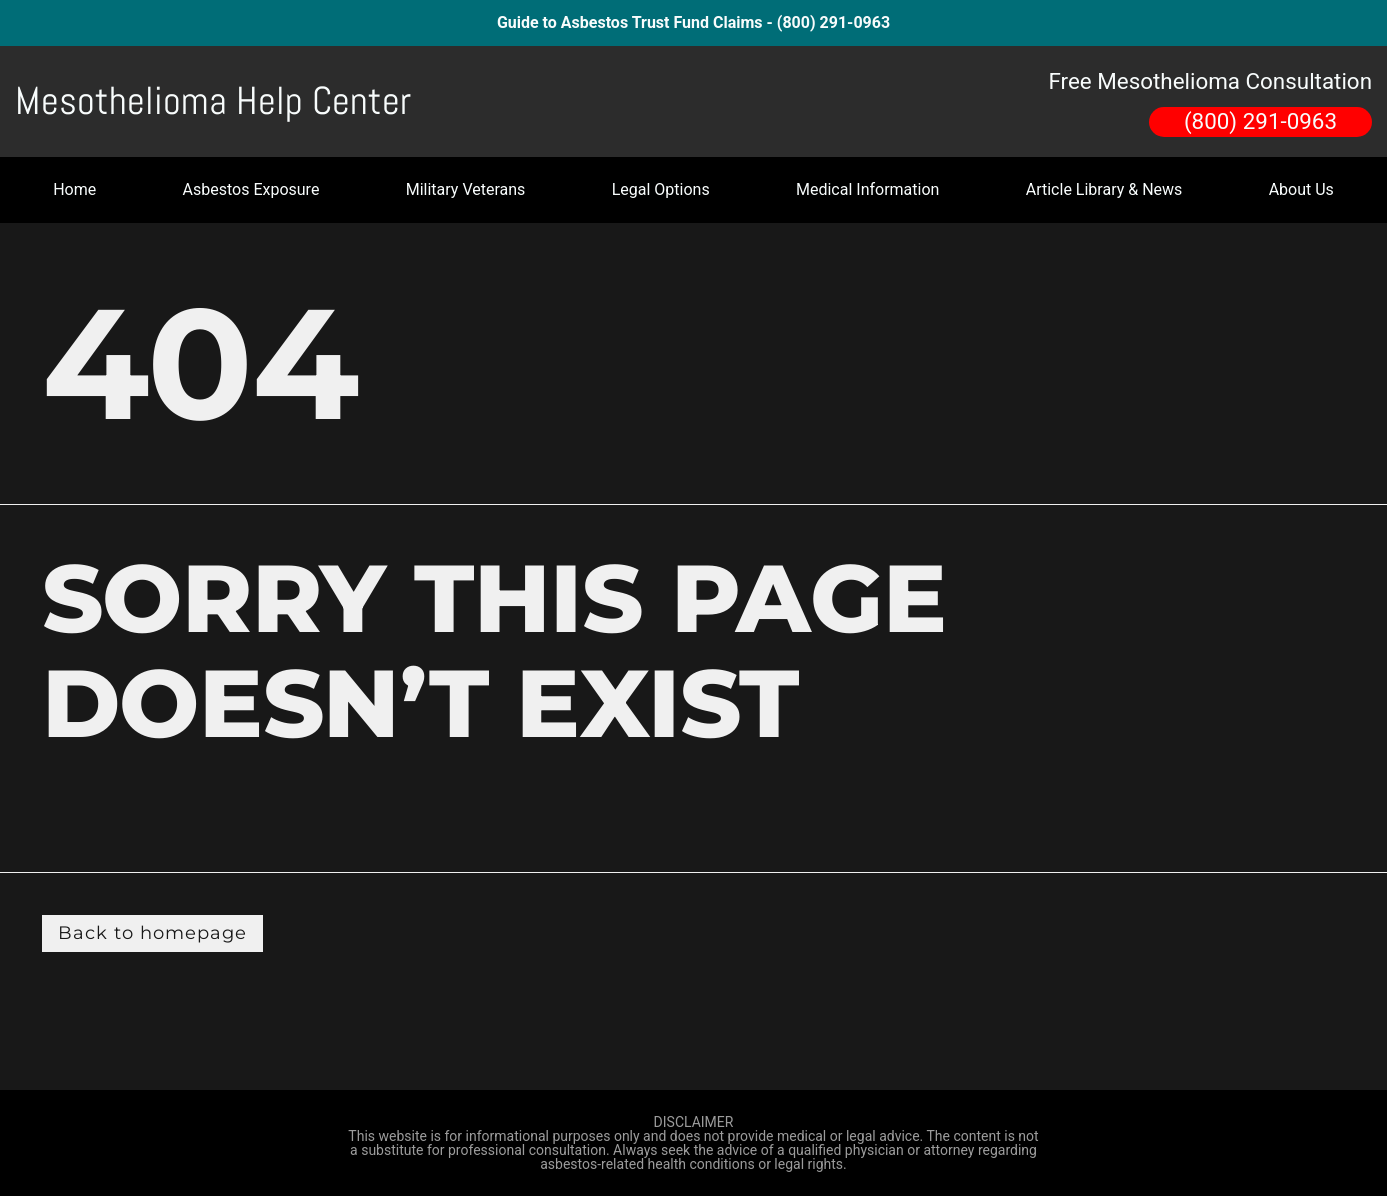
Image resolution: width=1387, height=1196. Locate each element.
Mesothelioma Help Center (213, 101)
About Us (1301, 189)
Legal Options (661, 189)
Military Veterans (466, 189)
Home (74, 189)
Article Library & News (1104, 189)
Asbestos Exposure (251, 189)
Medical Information (867, 189)
